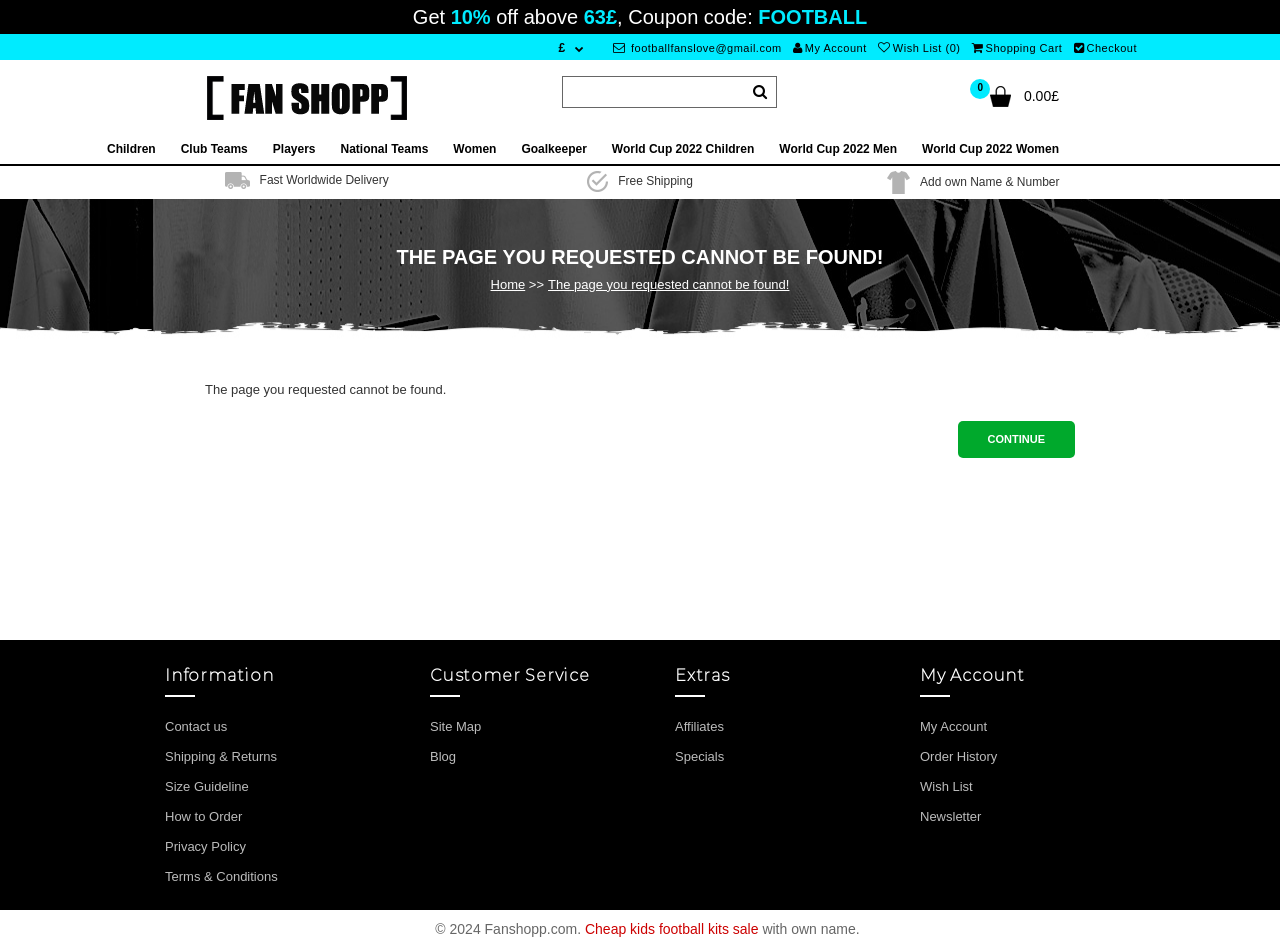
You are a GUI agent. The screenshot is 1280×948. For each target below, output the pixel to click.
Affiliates (699, 726)
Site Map (455, 726)
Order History (958, 756)
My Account (829, 48)
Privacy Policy (205, 846)
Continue (1016, 439)
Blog (443, 756)
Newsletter (950, 816)
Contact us (196, 726)
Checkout (1105, 48)
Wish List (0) (919, 48)
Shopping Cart (1017, 48)
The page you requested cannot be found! (668, 284)
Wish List (946, 786)
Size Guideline (207, 786)
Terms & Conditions (221, 876)
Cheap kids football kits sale (672, 929)
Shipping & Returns (221, 756)
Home (508, 284)
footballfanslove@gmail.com (697, 48)
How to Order (203, 816)
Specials (699, 756)
